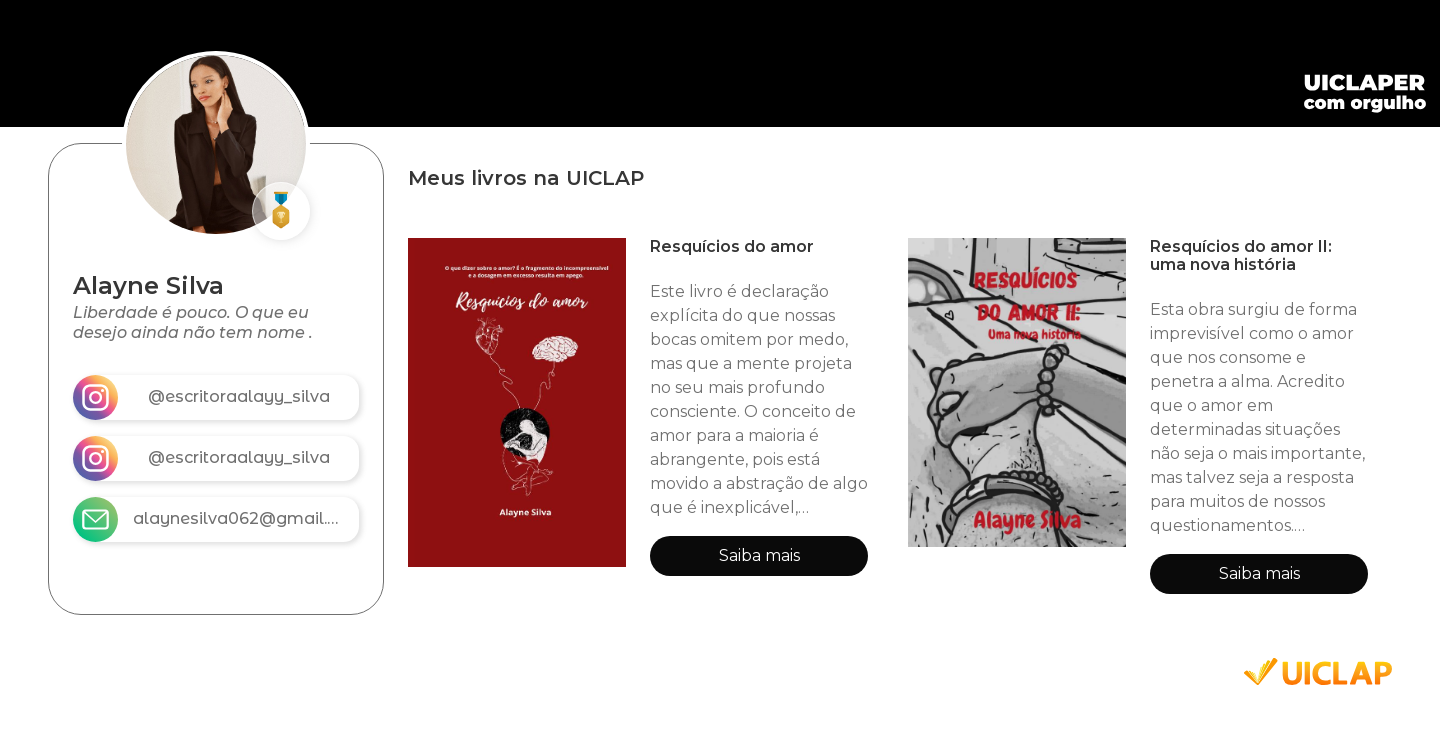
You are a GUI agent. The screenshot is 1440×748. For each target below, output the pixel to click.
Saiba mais (759, 555)
